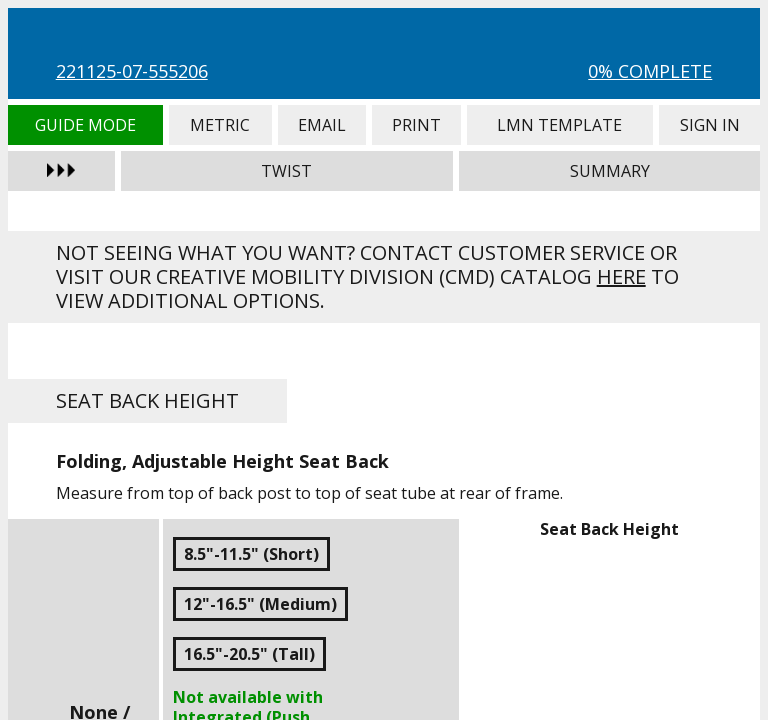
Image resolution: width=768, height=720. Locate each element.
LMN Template (560, 125)
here (621, 276)
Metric (220, 125)
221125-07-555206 (132, 71)
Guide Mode (85, 125)
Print (416, 125)
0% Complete (650, 71)
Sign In (710, 125)
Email (322, 125)
